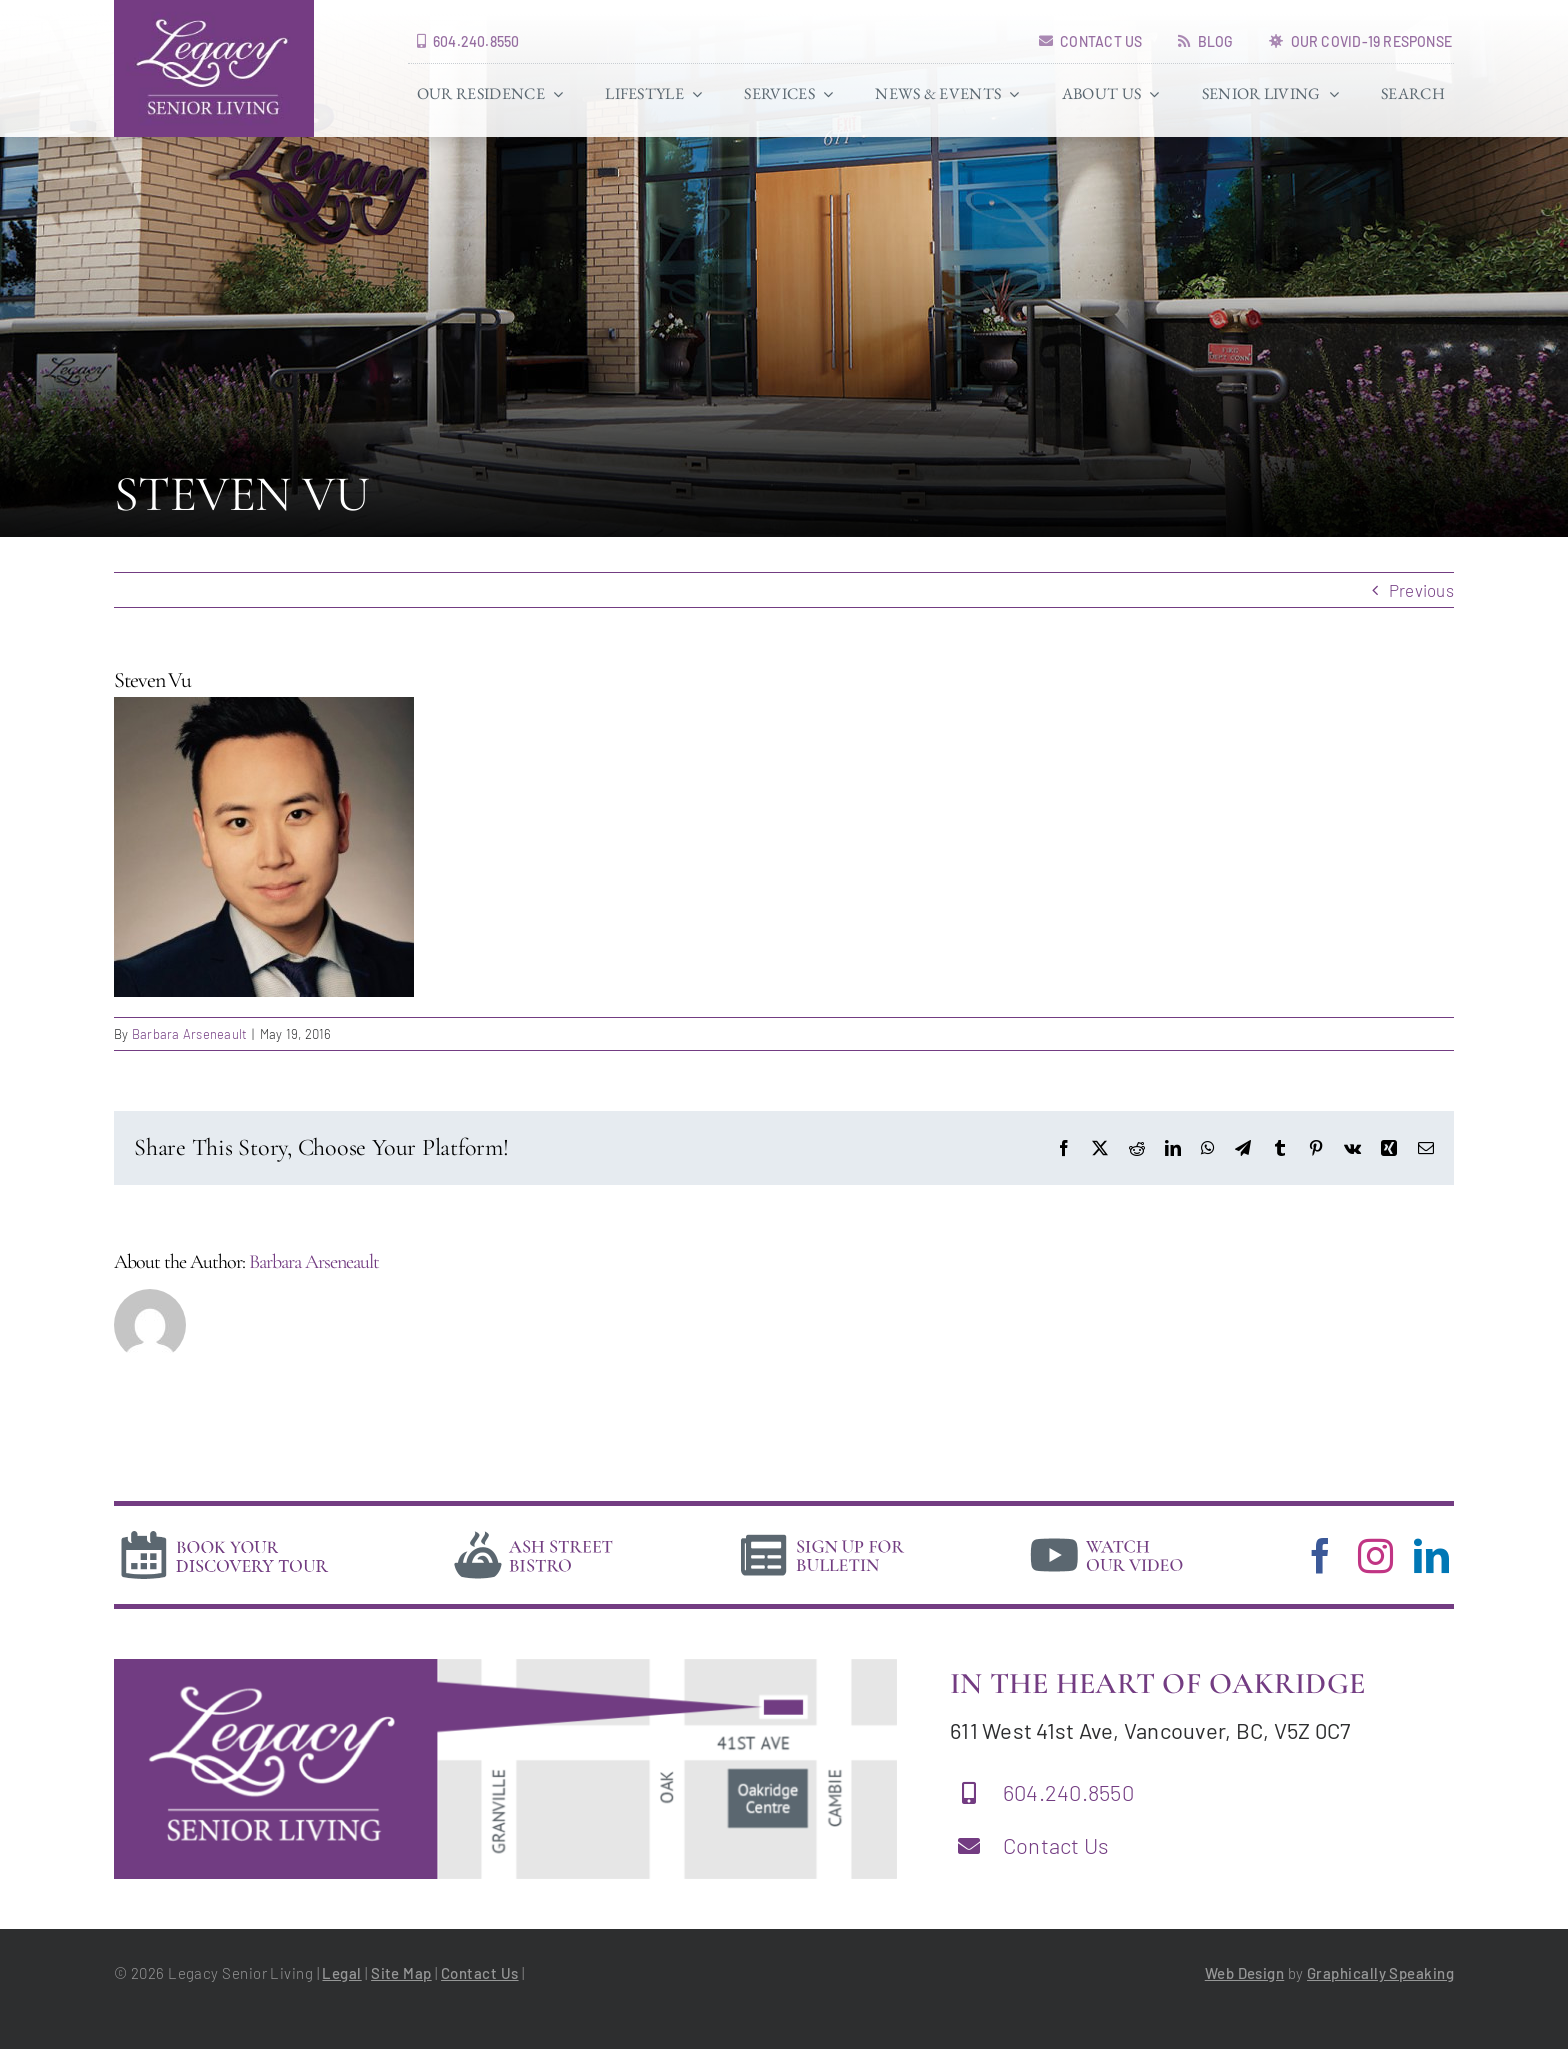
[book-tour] (224, 1534)
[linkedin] (1431, 1555)
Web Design (1245, 1973)
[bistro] (534, 1534)
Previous (1421, 590)
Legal (341, 1973)
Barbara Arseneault (190, 1034)
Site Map (401, 1973)
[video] (1107, 1534)
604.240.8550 (1068, 1792)
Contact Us (1056, 1845)
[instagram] (1375, 1555)
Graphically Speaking (1380, 1973)
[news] (823, 1534)
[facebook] (1320, 1555)
